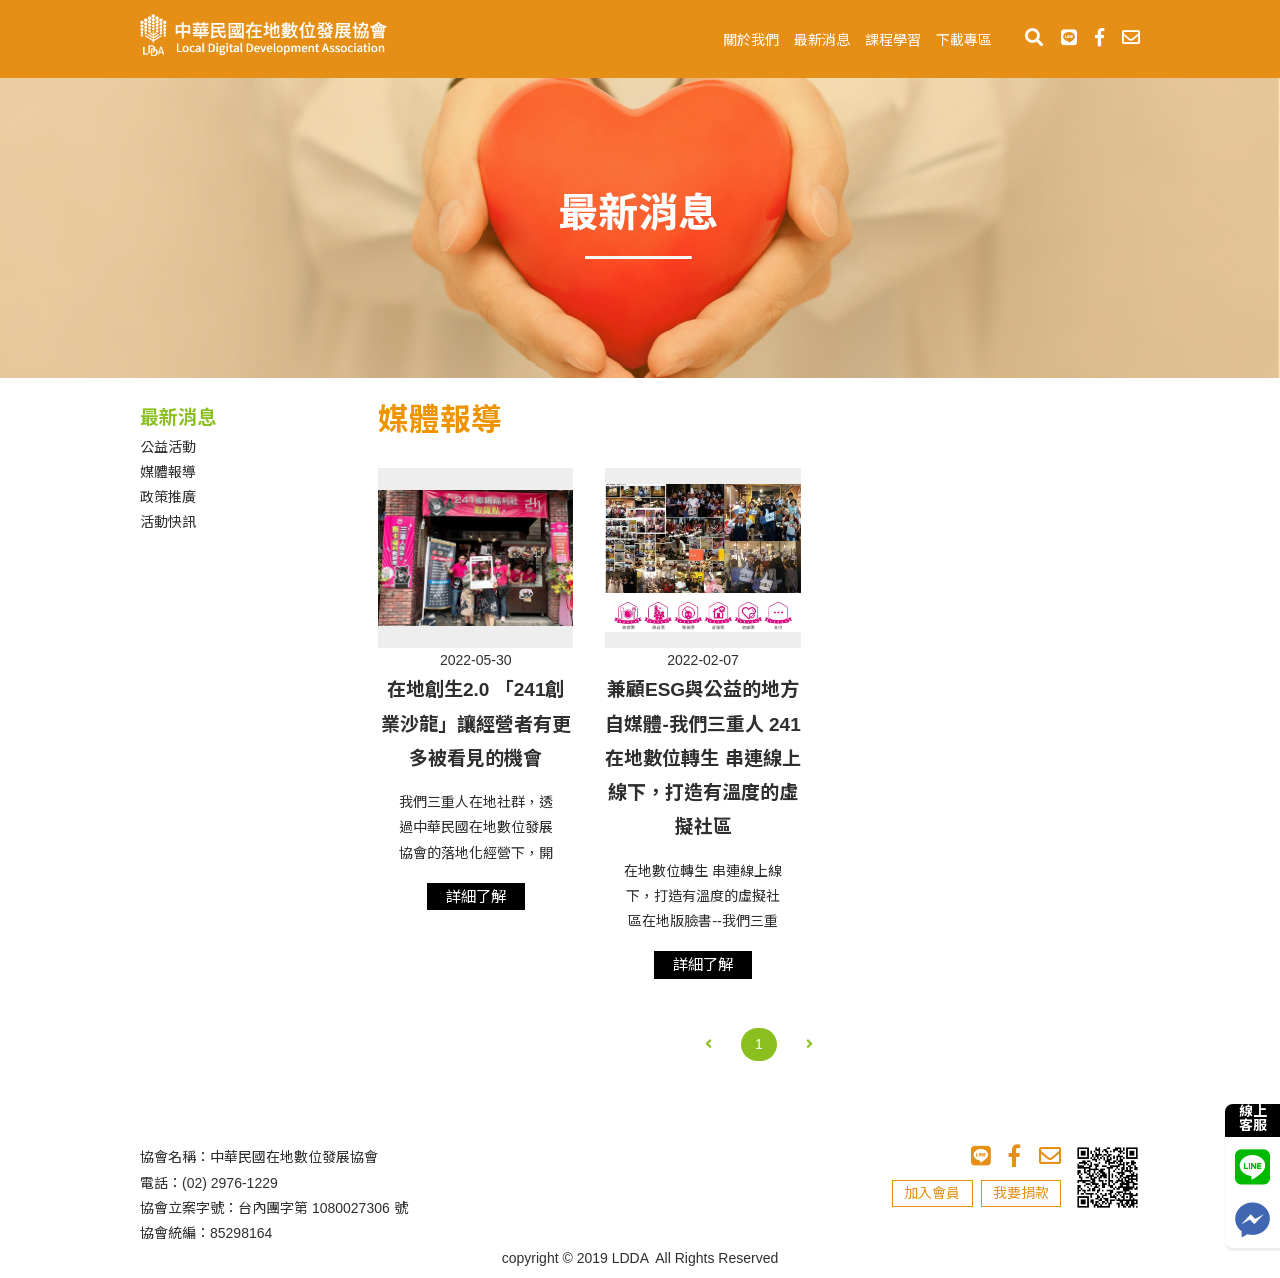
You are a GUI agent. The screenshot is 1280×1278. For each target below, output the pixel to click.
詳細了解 (476, 896)
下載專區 (964, 40)
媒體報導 (168, 472)
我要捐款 (1021, 1193)
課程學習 (893, 40)
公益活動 (168, 447)
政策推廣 (168, 497)
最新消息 (822, 40)
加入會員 (932, 1193)
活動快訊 (168, 522)
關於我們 (751, 40)
